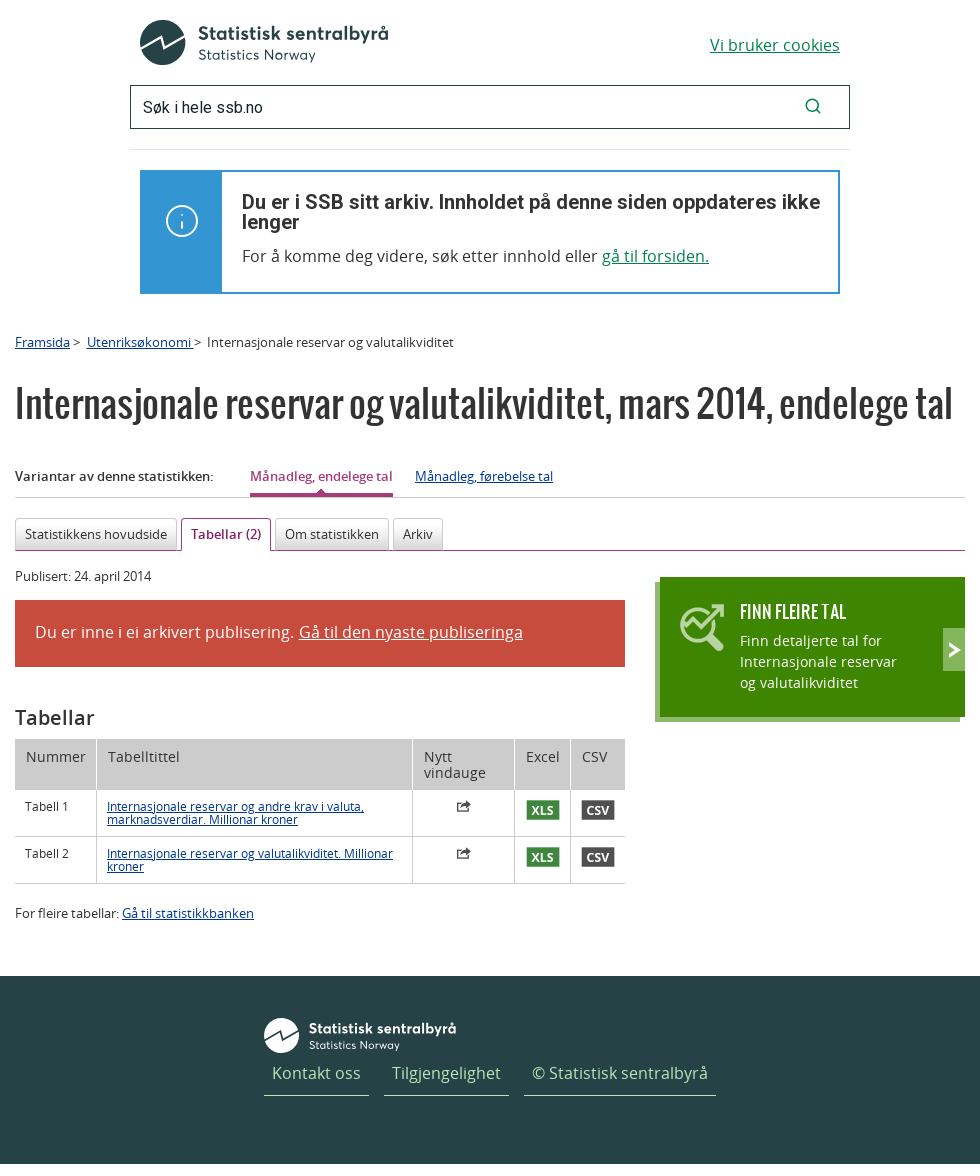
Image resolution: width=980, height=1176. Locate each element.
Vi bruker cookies (775, 45)
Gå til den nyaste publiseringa (411, 632)
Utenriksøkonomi (140, 342)
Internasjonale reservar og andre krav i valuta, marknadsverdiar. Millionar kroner (235, 813)
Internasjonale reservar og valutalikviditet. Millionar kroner (250, 860)
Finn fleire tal (793, 611)
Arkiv (418, 534)
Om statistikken (332, 534)
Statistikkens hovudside (96, 534)
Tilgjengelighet (446, 1073)
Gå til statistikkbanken (188, 913)
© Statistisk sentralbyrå (620, 1073)
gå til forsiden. (655, 256)
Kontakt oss (316, 1073)
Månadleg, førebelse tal (484, 476)
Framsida (42, 342)
